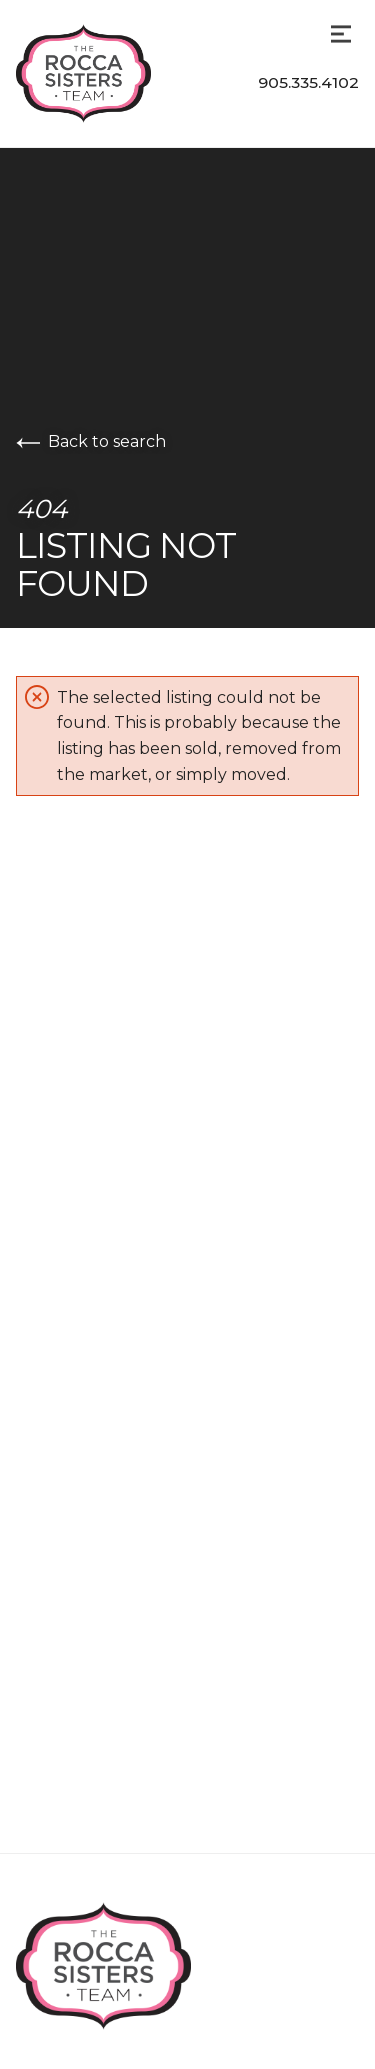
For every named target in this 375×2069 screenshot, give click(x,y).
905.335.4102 (308, 83)
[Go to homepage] (103, 73)
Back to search (91, 441)
